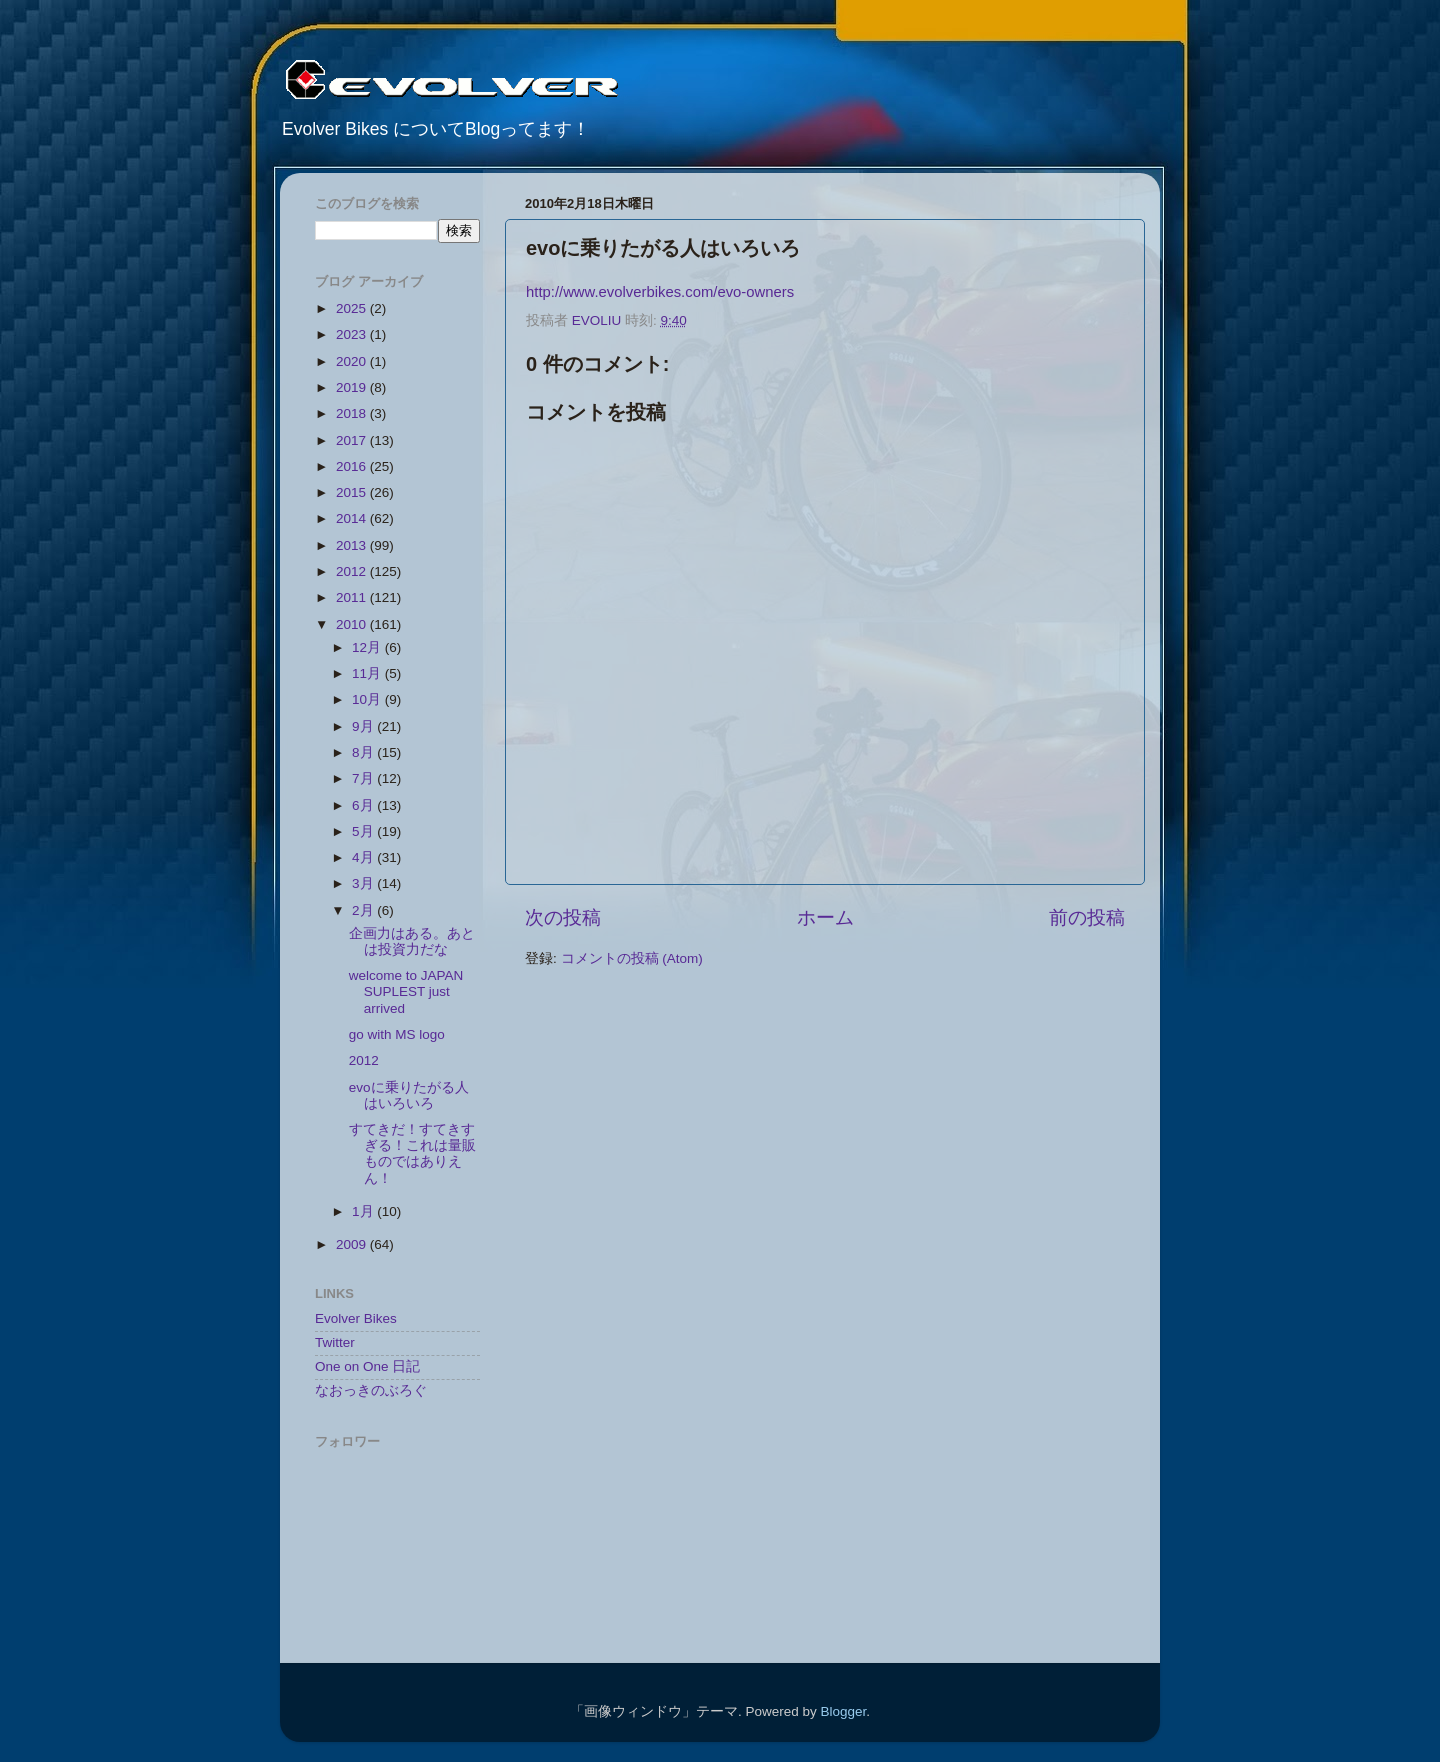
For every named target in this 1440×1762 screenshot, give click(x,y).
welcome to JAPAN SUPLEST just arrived (406, 991)
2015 (353, 492)
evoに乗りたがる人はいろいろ (409, 1095)
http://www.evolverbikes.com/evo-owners (660, 292)
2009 (353, 1244)
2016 (353, 466)
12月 (368, 647)
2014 (353, 518)
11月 (368, 673)
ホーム (825, 917)
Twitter (335, 1342)
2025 (353, 308)
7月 (364, 778)
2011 (353, 597)
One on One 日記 (367, 1366)
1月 (364, 1211)
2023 (353, 334)
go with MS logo (397, 1034)
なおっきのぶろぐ (371, 1390)
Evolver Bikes (356, 1318)
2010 (353, 624)
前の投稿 (1087, 917)
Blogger (843, 1711)
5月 (364, 831)
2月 (364, 910)
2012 (353, 571)
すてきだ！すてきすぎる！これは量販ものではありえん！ (412, 1154)
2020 (353, 361)
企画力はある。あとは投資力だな (412, 941)
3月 (364, 883)
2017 (353, 440)
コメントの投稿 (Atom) (632, 958)
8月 (364, 752)
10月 (368, 699)
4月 (364, 857)
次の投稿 (563, 917)
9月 (364, 726)
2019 (353, 387)
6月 (364, 805)
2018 (353, 413)
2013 (353, 545)
